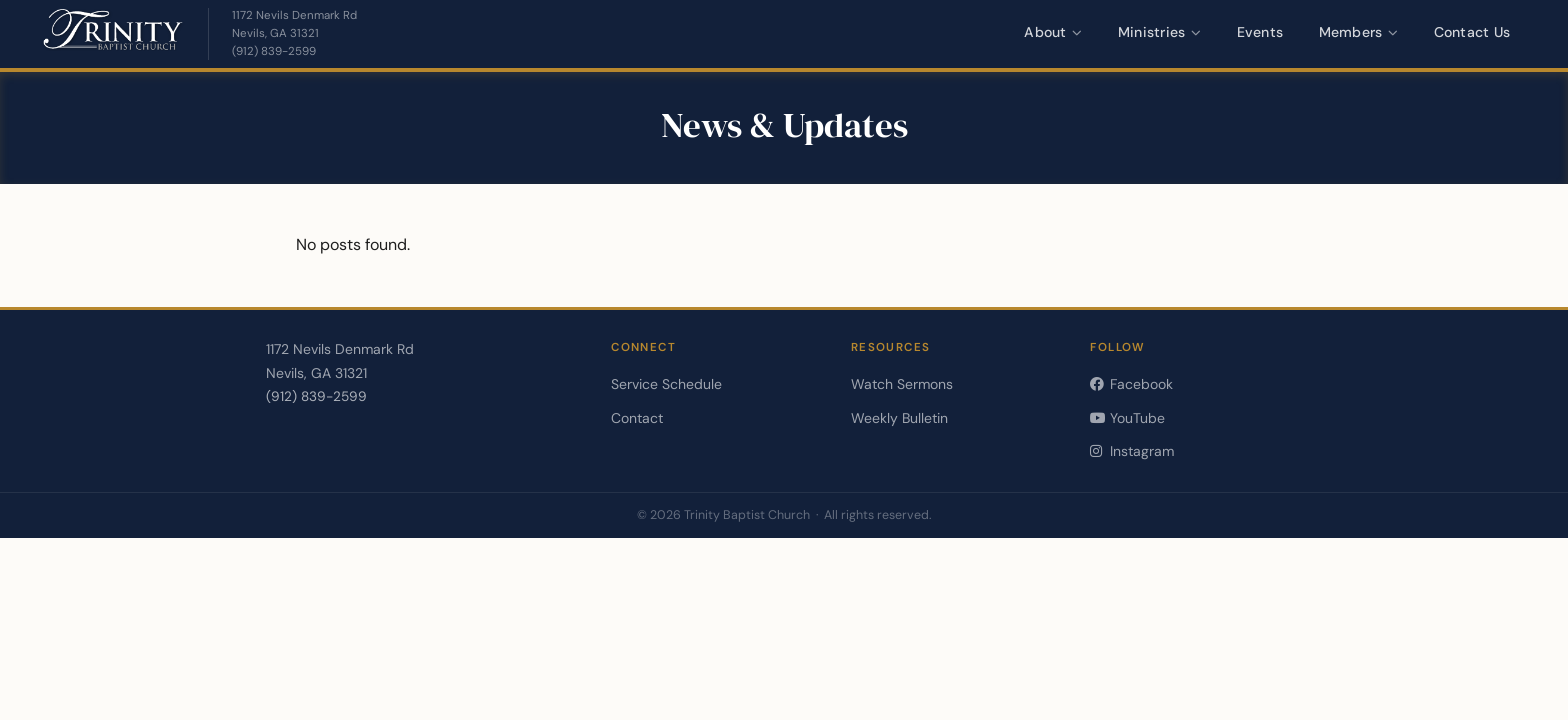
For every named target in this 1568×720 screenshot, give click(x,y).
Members (1359, 32)
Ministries (1160, 32)
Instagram (1131, 451)
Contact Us (1472, 32)
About (1053, 32)
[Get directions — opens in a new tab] (294, 25)
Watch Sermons (902, 384)
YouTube (1127, 418)
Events (1260, 32)
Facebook (1131, 384)
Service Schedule (666, 384)
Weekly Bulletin (899, 418)
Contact (637, 418)
